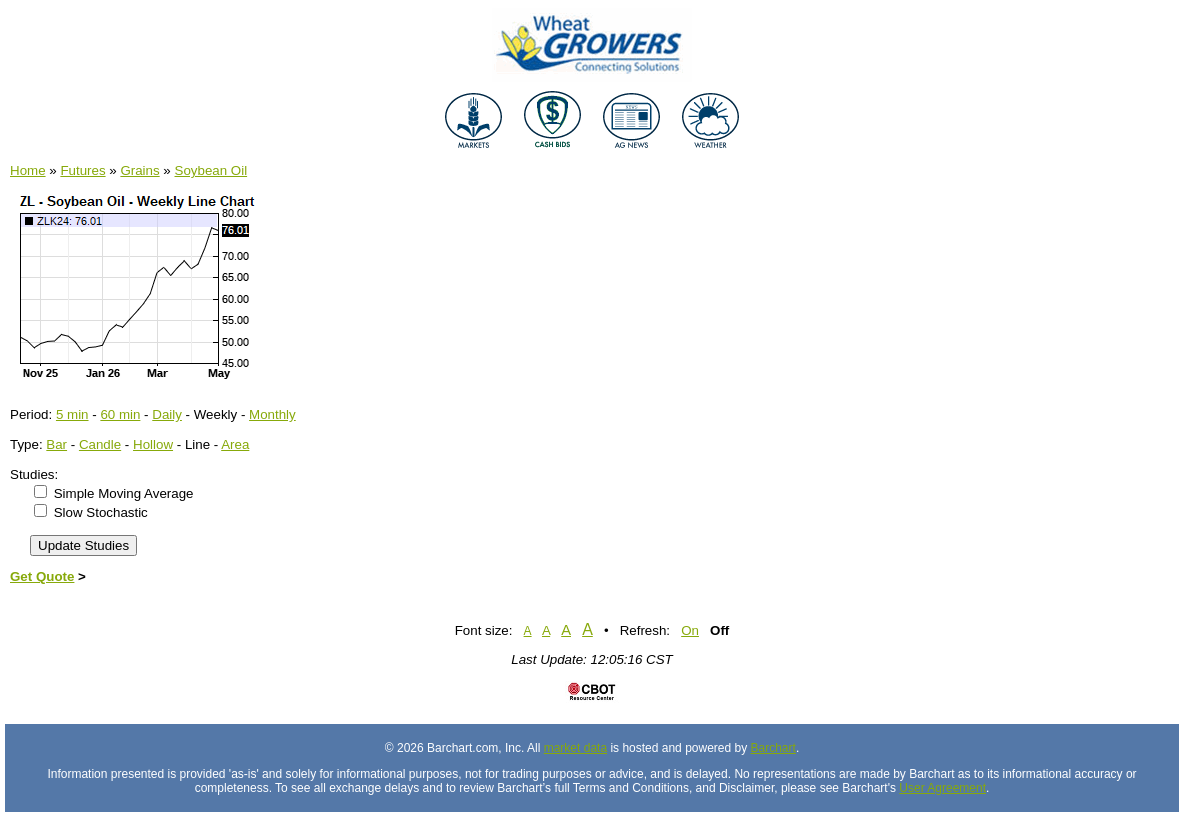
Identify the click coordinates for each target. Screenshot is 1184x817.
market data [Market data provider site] (575, 748)
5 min (72, 414)
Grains (139, 170)
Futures (82, 170)
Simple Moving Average (124, 493)
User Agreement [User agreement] (942, 788)
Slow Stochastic (101, 512)
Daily (167, 414)
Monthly (272, 414)
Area (235, 444)
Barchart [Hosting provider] (773, 748)
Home (28, 170)
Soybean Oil (211, 170)
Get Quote (42, 576)
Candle (100, 444)
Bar (56, 444)
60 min (120, 414)
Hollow (153, 444)
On (690, 630)
